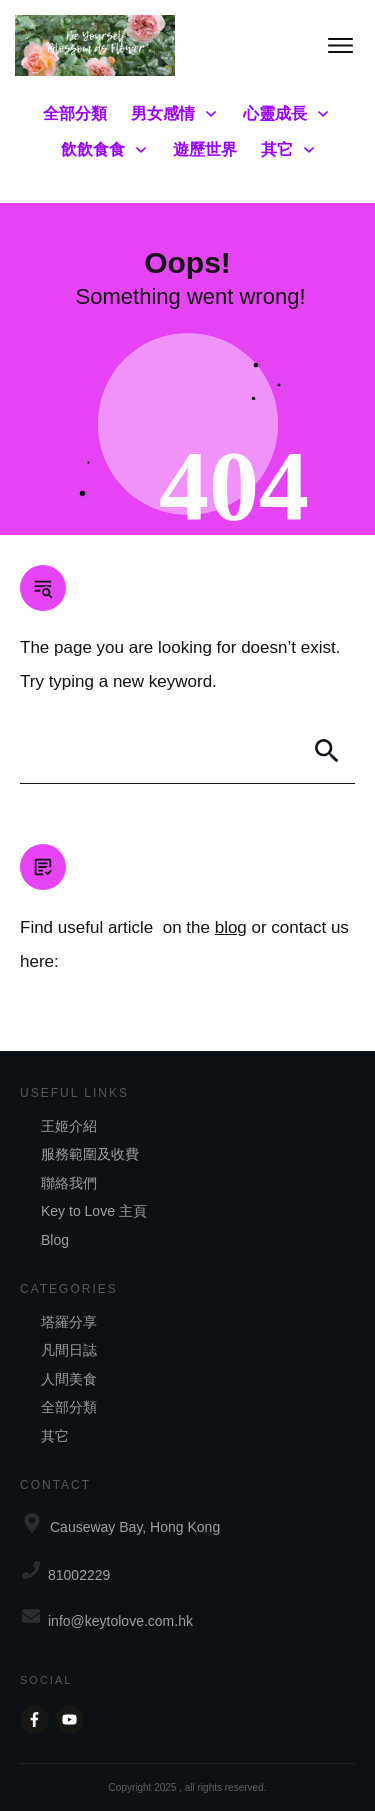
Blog (55, 1240)
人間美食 (69, 1379)
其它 (55, 1436)
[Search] (327, 751)
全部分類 (69, 1407)
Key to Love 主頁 (94, 1211)
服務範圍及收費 (90, 1154)
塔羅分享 (69, 1322)
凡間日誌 (69, 1350)
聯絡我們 (69, 1183)
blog (231, 927)
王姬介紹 (69, 1126)
